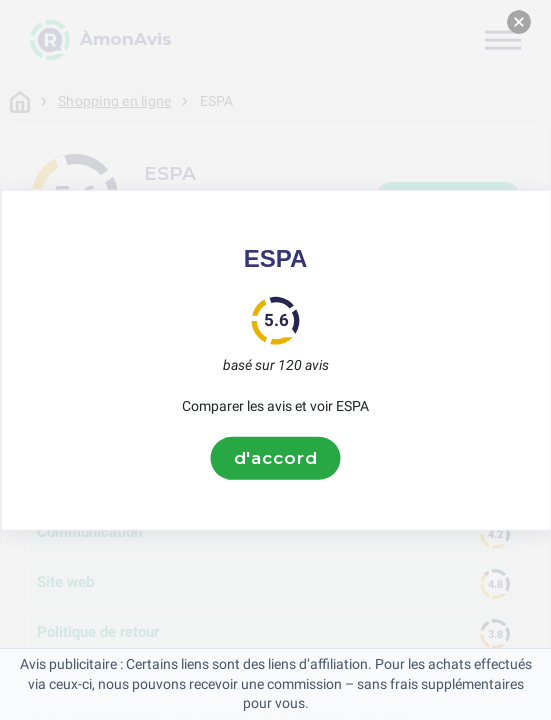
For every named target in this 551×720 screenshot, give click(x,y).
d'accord (276, 458)
